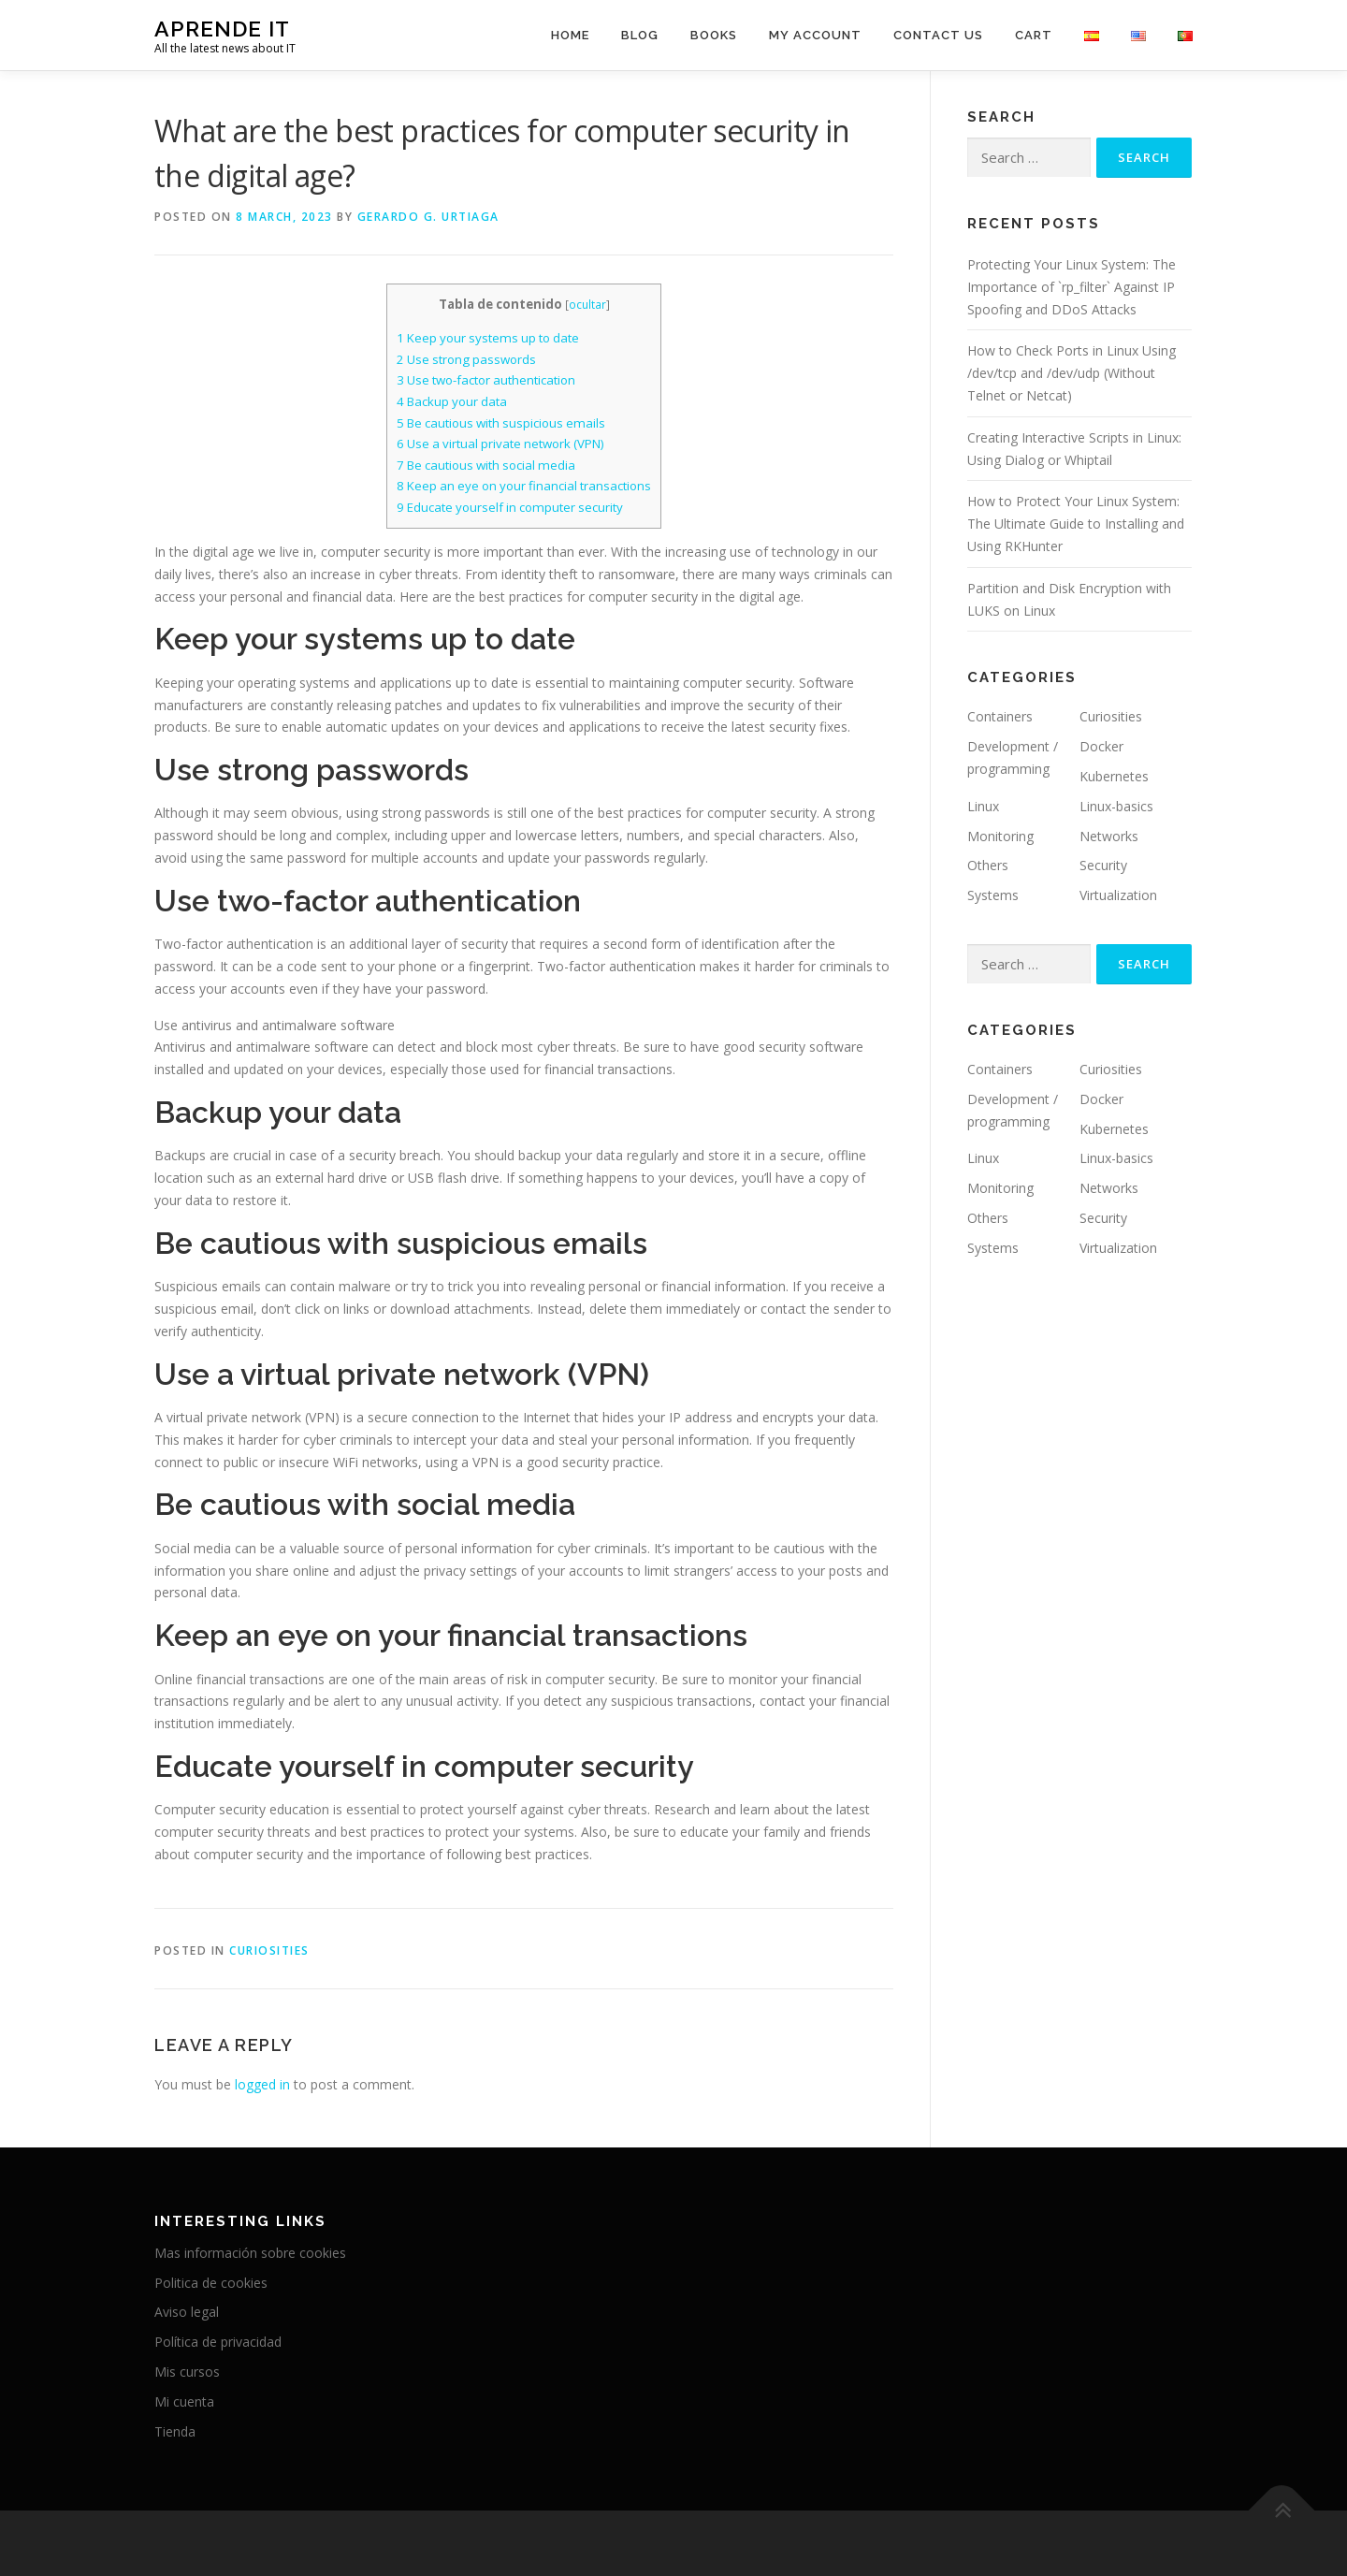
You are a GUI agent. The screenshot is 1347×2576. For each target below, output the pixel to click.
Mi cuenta (184, 2401)
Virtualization (1118, 895)
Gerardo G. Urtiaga (428, 217)
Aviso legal (186, 2312)
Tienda (175, 2431)
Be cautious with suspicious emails (501, 423)
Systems (993, 895)
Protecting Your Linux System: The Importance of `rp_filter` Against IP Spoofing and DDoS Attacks (1071, 286)
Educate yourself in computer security (510, 507)
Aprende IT (222, 28)
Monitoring (1000, 836)
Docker (1101, 746)
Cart (1033, 35)
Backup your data (452, 401)
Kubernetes (1114, 776)
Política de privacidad (218, 2341)
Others (987, 865)
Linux (983, 806)
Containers (1000, 716)
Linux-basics (1116, 806)
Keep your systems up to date (488, 337)
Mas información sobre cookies (250, 2253)
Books (713, 35)
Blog (640, 35)
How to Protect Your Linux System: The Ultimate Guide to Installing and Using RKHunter (1075, 523)
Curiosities (269, 1950)
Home (570, 35)
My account (815, 35)
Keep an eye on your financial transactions (524, 485)
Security (1103, 865)
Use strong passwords (466, 359)
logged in (262, 2084)
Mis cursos (187, 2371)
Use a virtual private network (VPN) (500, 443)
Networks (1108, 836)
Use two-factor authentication (486, 379)
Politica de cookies (211, 2283)
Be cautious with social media (486, 465)
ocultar (587, 305)
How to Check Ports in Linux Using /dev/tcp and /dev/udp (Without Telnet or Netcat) (1071, 373)
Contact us (938, 35)
